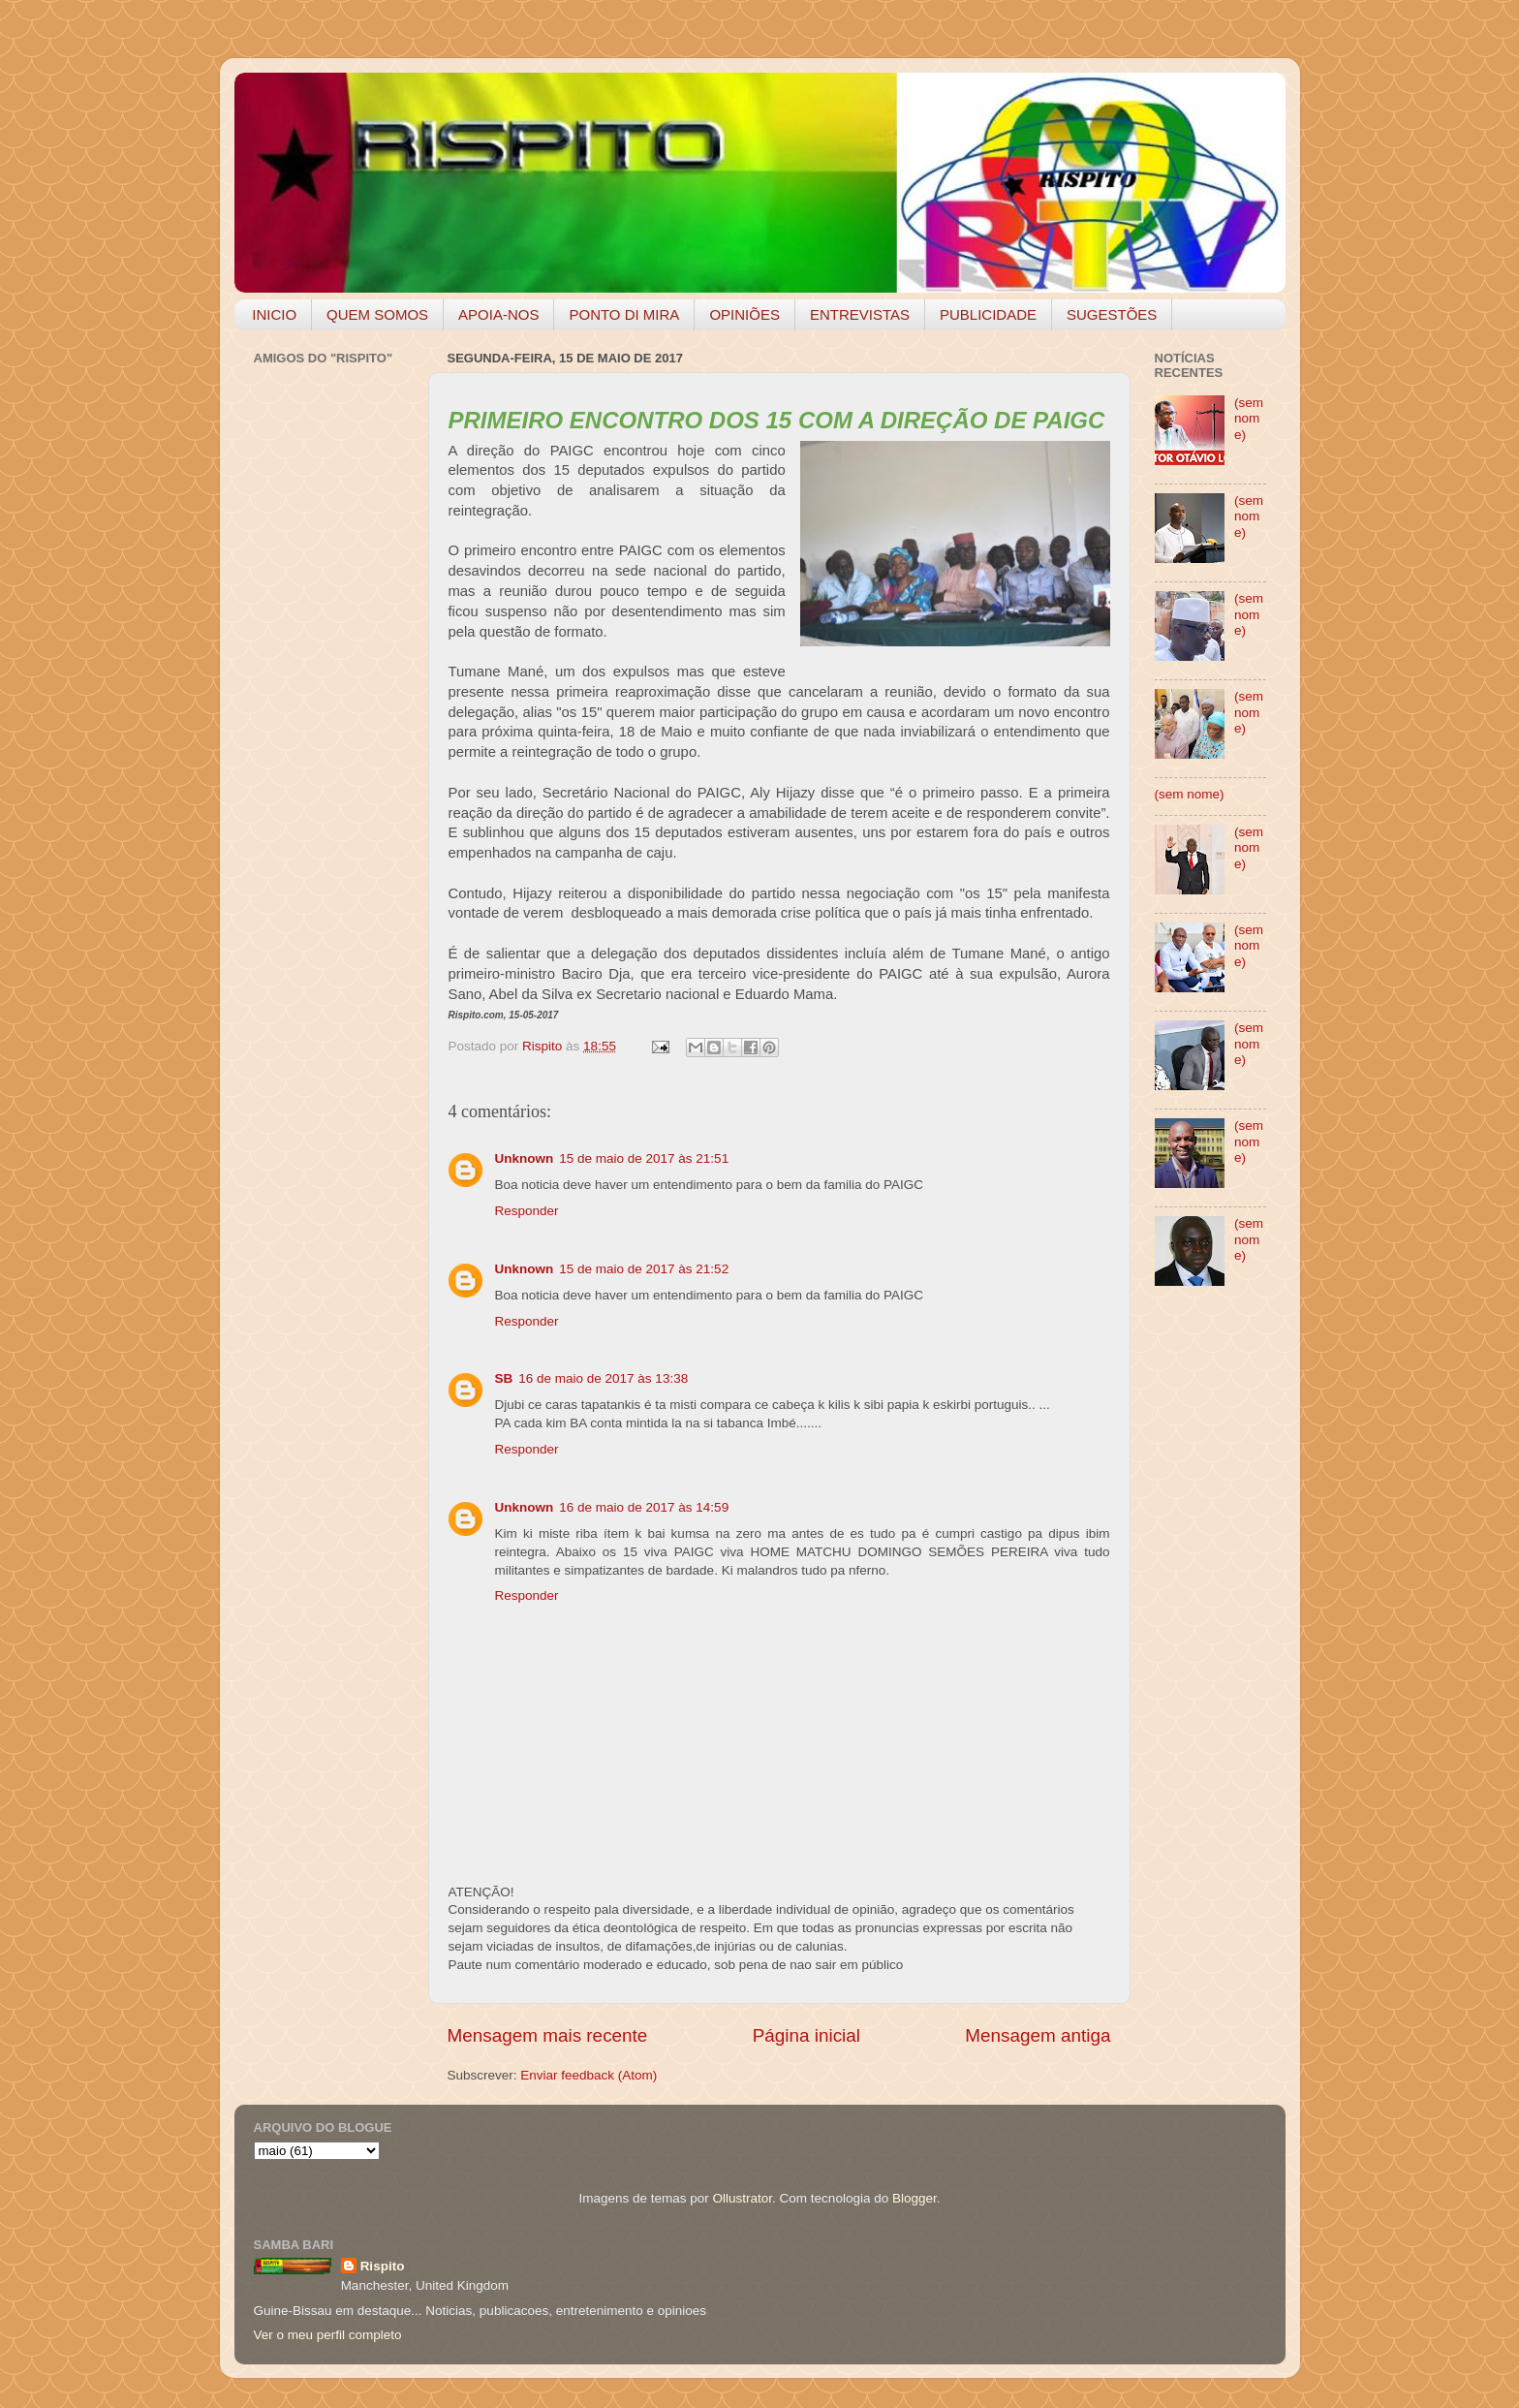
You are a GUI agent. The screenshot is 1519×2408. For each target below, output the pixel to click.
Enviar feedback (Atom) (588, 2075)
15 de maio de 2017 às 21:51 (643, 1158)
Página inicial (806, 2035)
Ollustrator (743, 2198)
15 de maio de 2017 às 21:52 (643, 1269)
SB (504, 1378)
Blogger (914, 2198)
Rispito (382, 2266)
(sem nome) (1248, 418)
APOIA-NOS (498, 314)
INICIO (274, 314)
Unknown (524, 1158)
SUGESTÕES (1112, 314)
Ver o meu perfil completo (328, 2335)
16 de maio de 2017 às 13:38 (603, 1378)
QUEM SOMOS (377, 314)
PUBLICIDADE (988, 314)
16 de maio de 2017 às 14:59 (643, 1507)
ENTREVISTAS (860, 314)
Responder (527, 1211)
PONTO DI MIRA (624, 314)
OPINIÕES (744, 314)
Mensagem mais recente (548, 2035)
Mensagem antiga (1037, 2035)
